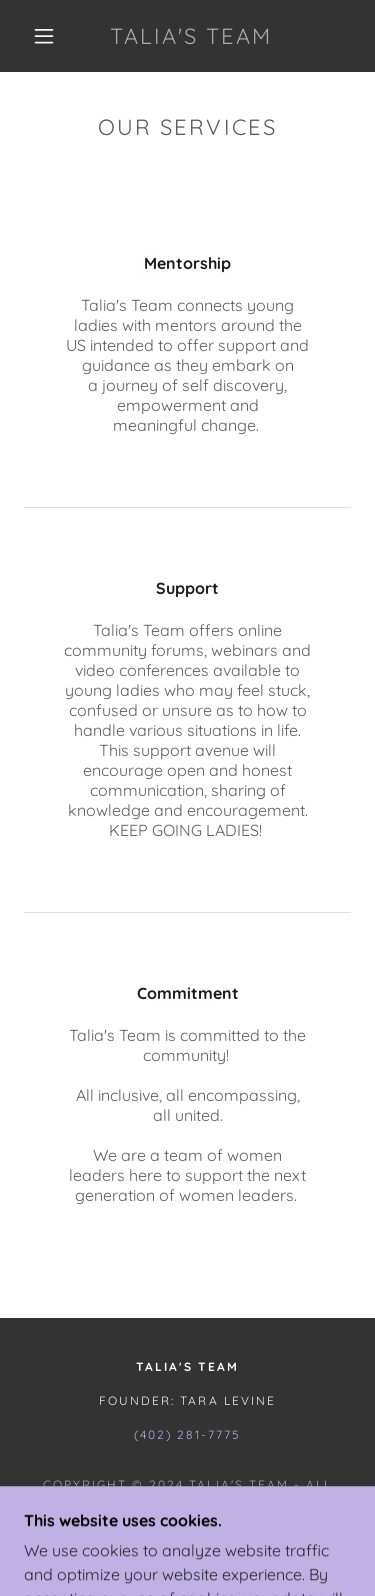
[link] (191, 36)
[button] (44, 36)
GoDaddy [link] (238, 1528)
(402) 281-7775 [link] (187, 1434)
